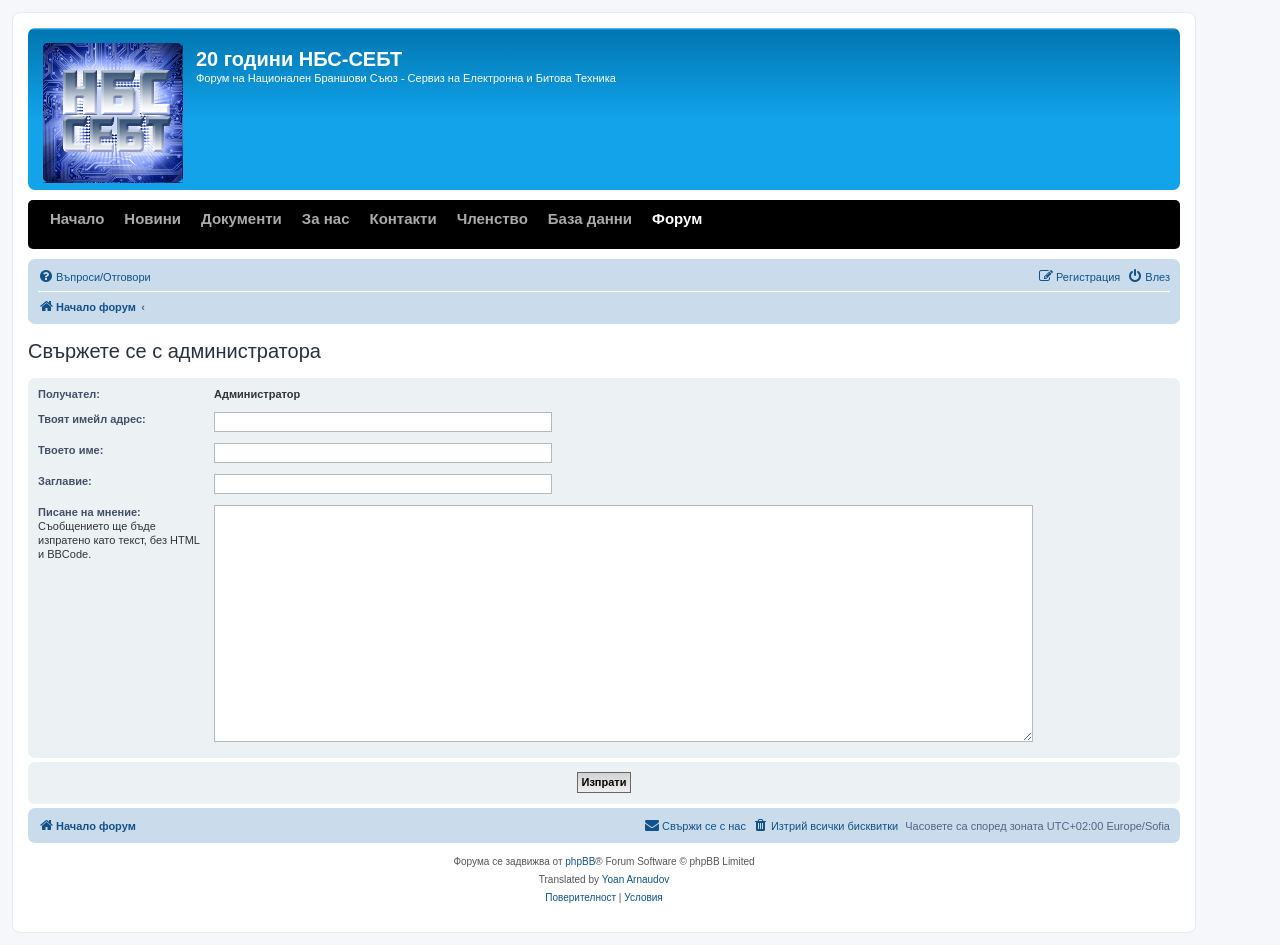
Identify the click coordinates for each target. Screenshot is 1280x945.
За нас (326, 218)
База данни (590, 218)
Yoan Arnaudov (635, 879)
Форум (677, 218)
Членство (492, 218)
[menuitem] (94, 277)
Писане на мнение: (89, 512)
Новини (152, 218)
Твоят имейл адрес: (92, 419)
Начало (77, 218)
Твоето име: (70, 450)
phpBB (580, 861)
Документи (241, 218)
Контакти (402, 218)
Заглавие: (65, 481)
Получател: (69, 394)
